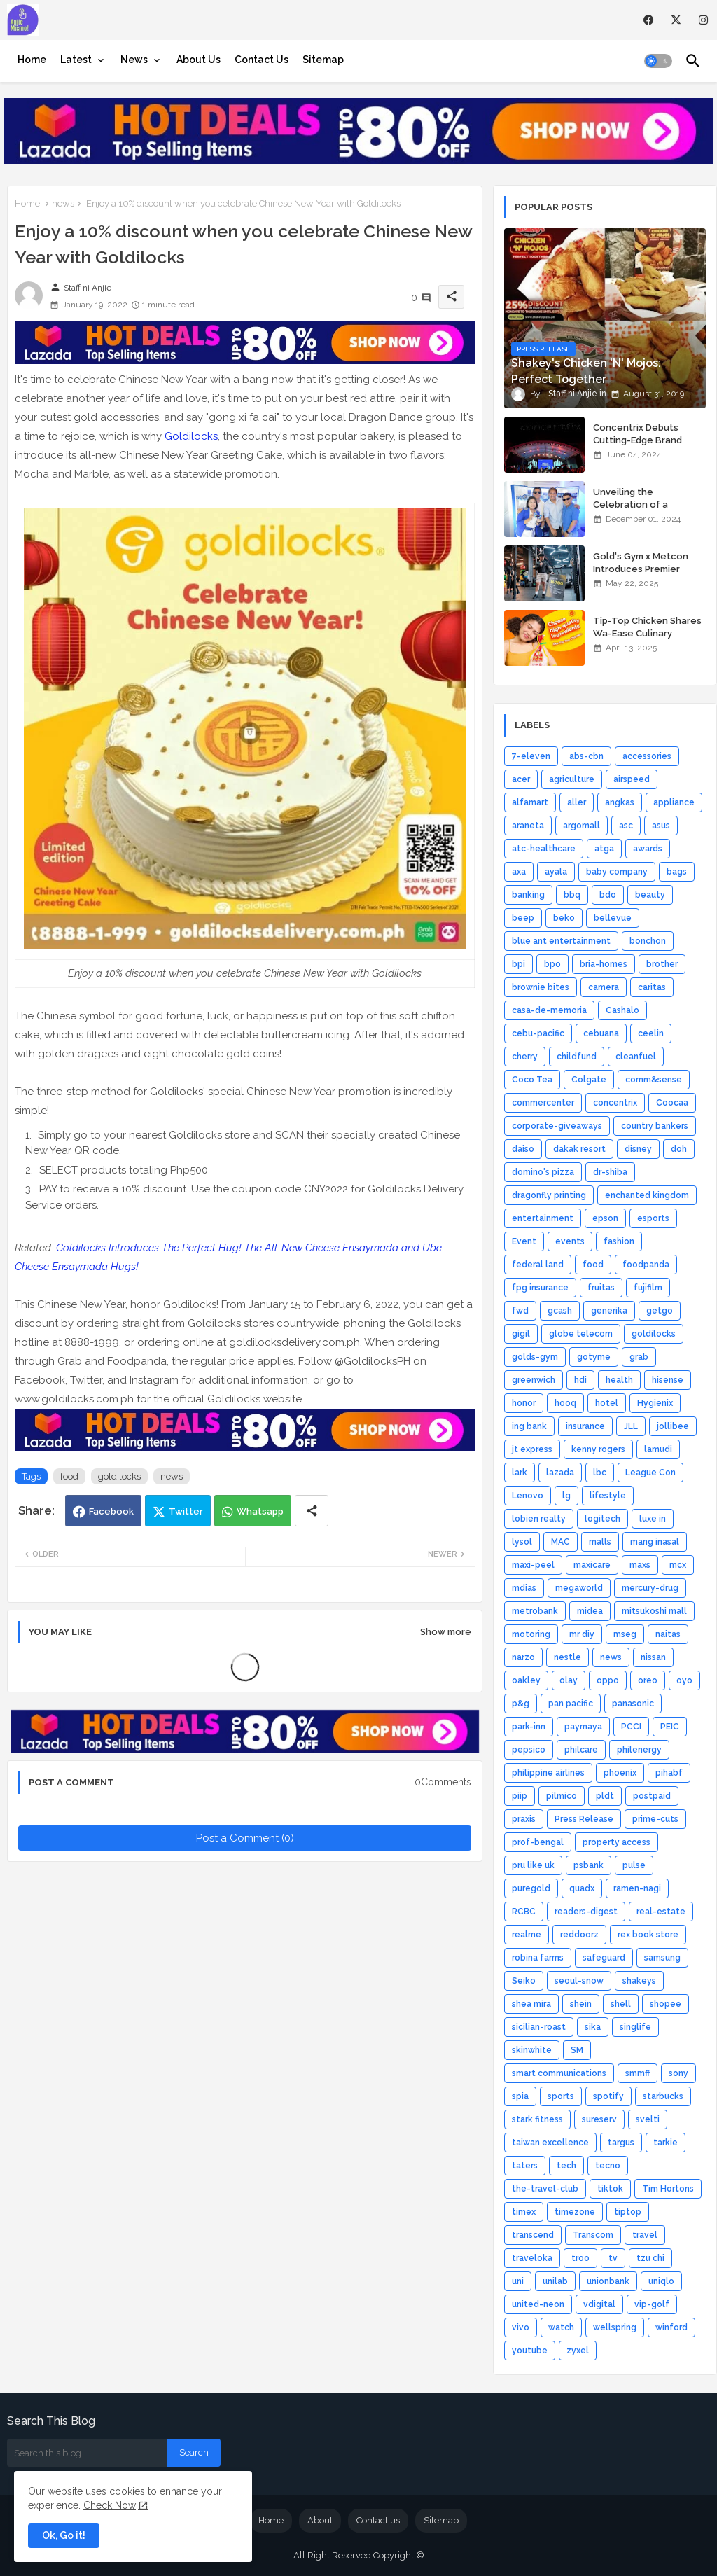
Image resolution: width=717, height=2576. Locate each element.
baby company (617, 872)
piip (519, 1796)
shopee (665, 2004)
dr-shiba (610, 1172)
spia (520, 2096)
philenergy (639, 1750)
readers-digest (586, 1911)
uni (518, 2281)
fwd (520, 1311)
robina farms (538, 1958)
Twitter (186, 1511)
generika (609, 1311)
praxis (524, 1819)
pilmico (561, 1796)
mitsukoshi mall (654, 1611)
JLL (631, 1426)
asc (626, 825)
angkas (619, 802)
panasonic (633, 1703)
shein (581, 2004)
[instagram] (703, 20)
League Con (650, 1472)
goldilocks (119, 1476)
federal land (538, 1264)
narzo (523, 1657)
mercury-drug (650, 1588)
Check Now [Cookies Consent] (109, 2505)
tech (566, 2166)
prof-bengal (538, 1842)
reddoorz (579, 1935)
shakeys (639, 1981)
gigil (521, 1334)
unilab (555, 2281)
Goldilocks (191, 436)
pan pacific (570, 1703)
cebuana (601, 1033)
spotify (608, 2096)
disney (638, 1149)
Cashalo (622, 1010)
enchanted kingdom (647, 1195)
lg (566, 1496)
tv (613, 2258)
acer (521, 779)
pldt (605, 1796)
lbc (599, 1472)
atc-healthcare (544, 849)
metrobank (535, 1611)
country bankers (654, 1126)
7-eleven (531, 756)
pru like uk (533, 1865)
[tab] (32, 59)
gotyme (594, 1357)
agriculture (571, 779)
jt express (532, 1449)
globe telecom (581, 1334)
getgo (659, 1311)
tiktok (610, 2189)
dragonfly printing (549, 1195)
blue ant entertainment (561, 941)
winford (671, 2327)
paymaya (583, 1727)
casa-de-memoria (549, 1010)
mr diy (581, 1634)
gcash (560, 1311)
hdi (580, 1380)
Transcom (593, 2235)
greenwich (533, 1380)
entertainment (542, 1218)
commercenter (543, 1103)
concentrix (615, 1103)
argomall (581, 825)
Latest (76, 59)
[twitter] (676, 20)
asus (661, 825)
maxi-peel (533, 1565)
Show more (445, 1632)
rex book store (648, 1935)
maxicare (592, 1565)
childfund (577, 1056)
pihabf (669, 1773)
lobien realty (539, 1519)
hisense (667, 1380)
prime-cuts (655, 1819)
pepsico (528, 1750)
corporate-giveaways (557, 1126)
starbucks (663, 2096)
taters (525, 2166)
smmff (637, 2073)
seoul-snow (579, 1981)
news (63, 203)
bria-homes (603, 964)
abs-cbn (586, 756)
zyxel (577, 2350)
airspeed (631, 779)
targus (621, 2142)
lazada (560, 1472)
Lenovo (527, 1496)
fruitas (601, 1288)
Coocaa (672, 1103)
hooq (565, 1403)
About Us (198, 59)
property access (616, 1842)
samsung (662, 1958)
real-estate (660, 1911)
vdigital (599, 2304)
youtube (530, 2350)
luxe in (652, 1519)
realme (526, 1935)
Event (524, 1241)
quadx (581, 1888)
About (320, 2520)
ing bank (529, 1426)
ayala (556, 872)
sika (593, 2027)
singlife (635, 2027)
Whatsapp (260, 1511)
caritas (652, 987)
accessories (646, 756)
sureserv (599, 2119)
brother (662, 964)
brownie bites (540, 987)
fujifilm (648, 1288)
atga (604, 849)
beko (564, 918)
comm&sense (653, 1080)
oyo (684, 1680)
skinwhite (532, 2050)
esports (653, 1218)
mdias (524, 1588)
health (619, 1380)
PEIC (669, 1727)
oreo (647, 1680)
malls (600, 1542)
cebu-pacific (538, 1033)
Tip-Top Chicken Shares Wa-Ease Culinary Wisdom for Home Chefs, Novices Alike (649, 639)
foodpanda (645, 1264)
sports (561, 2096)
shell (621, 2004)
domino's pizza (543, 1172)
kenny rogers (598, 1449)
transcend (533, 2235)
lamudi (658, 1449)
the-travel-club (545, 2189)
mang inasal (654, 1542)
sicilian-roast (539, 2027)
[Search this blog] (87, 2453)
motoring (531, 1634)
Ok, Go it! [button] (63, 2535)
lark (519, 1472)
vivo (520, 2327)
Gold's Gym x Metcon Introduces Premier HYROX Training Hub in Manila (642, 575)
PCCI (631, 1727)
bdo (607, 895)
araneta (528, 825)
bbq (572, 895)
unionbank (608, 2281)
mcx (677, 1565)
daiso (523, 1149)
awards (647, 849)
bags (677, 872)
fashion (619, 1241)
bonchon (647, 941)
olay (568, 1680)
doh (679, 1149)
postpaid (652, 1796)
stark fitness (537, 2119)
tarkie (665, 2142)
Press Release (584, 1819)
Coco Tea (532, 1080)
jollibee (673, 1426)
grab (638, 1357)
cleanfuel (635, 1056)
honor (524, 1403)
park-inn (528, 1727)
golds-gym (535, 1357)
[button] (658, 61)
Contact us (378, 2520)
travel (644, 2235)
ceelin (651, 1033)
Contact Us (261, 59)
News (134, 59)
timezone (575, 2212)
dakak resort (579, 1149)
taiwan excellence (550, 2142)
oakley (526, 1680)
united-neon (538, 2304)
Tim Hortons (668, 2189)
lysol (522, 1542)
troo (580, 2258)
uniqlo (661, 2281)
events (570, 1241)
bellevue (613, 918)
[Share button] (311, 1510)
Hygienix (655, 1403)
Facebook (111, 1511)
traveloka (532, 2258)
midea (590, 1611)
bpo (552, 964)
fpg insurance (540, 1288)
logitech (602, 1519)
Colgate (588, 1080)
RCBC (524, 1911)
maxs (639, 1565)
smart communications (559, 2073)
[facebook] (648, 20)
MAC (560, 1542)
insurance (585, 1426)
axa (519, 872)
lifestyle (608, 1496)
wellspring (614, 2327)
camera (603, 987)
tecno (607, 2166)
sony (678, 2073)
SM (577, 2050)
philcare (581, 1750)
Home (32, 59)
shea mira (531, 2004)
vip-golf (651, 2304)
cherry (525, 1056)
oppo (608, 1680)
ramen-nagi (637, 1888)
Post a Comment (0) (245, 1838)
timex (524, 2212)
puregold (531, 1888)
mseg (624, 1634)
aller (576, 802)
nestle (567, 1657)
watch (561, 2327)
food (69, 1476)
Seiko (524, 1981)
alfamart (530, 802)
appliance (674, 802)
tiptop (627, 2212)
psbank (588, 1865)
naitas (668, 1634)
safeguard (604, 1958)
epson (605, 1218)
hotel (606, 1403)
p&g (520, 1703)
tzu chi (650, 2258)
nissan (653, 1657)
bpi (518, 964)
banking (528, 895)
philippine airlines (548, 1773)
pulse (634, 1865)
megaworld (579, 1588)
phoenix (620, 1773)
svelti (648, 2119)
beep (523, 918)
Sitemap (323, 59)
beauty (650, 895)
